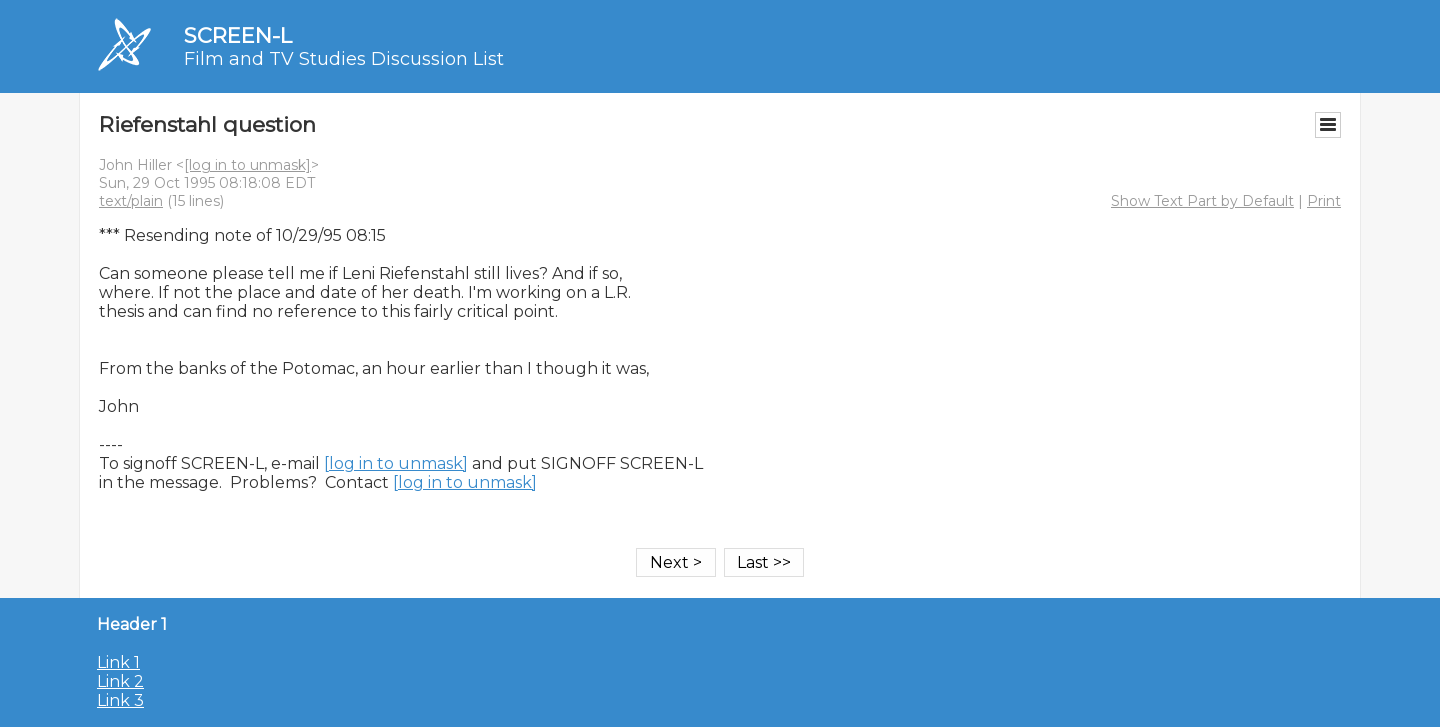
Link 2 (120, 681)
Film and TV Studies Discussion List (344, 59)
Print (1324, 201)
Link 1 (118, 662)
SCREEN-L (238, 35)
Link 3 (120, 700)
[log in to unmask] (247, 165)
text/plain (131, 201)
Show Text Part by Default (1202, 201)
